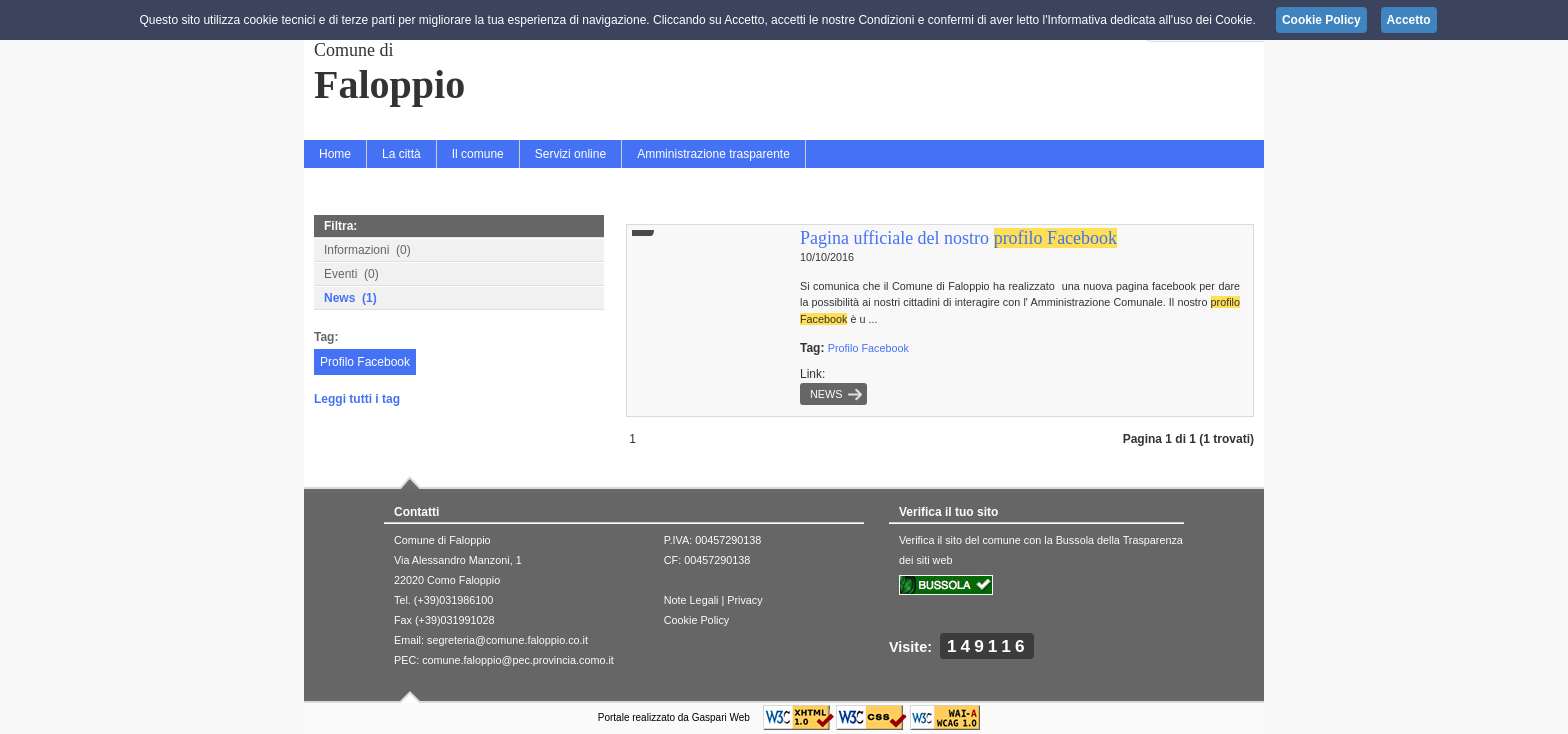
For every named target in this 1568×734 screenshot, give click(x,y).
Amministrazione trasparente (713, 154)
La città (401, 154)
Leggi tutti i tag (357, 399)
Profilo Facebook (365, 362)
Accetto (1409, 20)
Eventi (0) (351, 274)
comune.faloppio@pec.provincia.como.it (518, 660)
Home (335, 154)
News (826, 394)
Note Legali (691, 600)
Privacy (744, 600)
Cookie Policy (696, 620)
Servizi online (570, 154)
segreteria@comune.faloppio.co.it (507, 640)
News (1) (350, 298)
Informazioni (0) (367, 250)
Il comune (478, 154)
